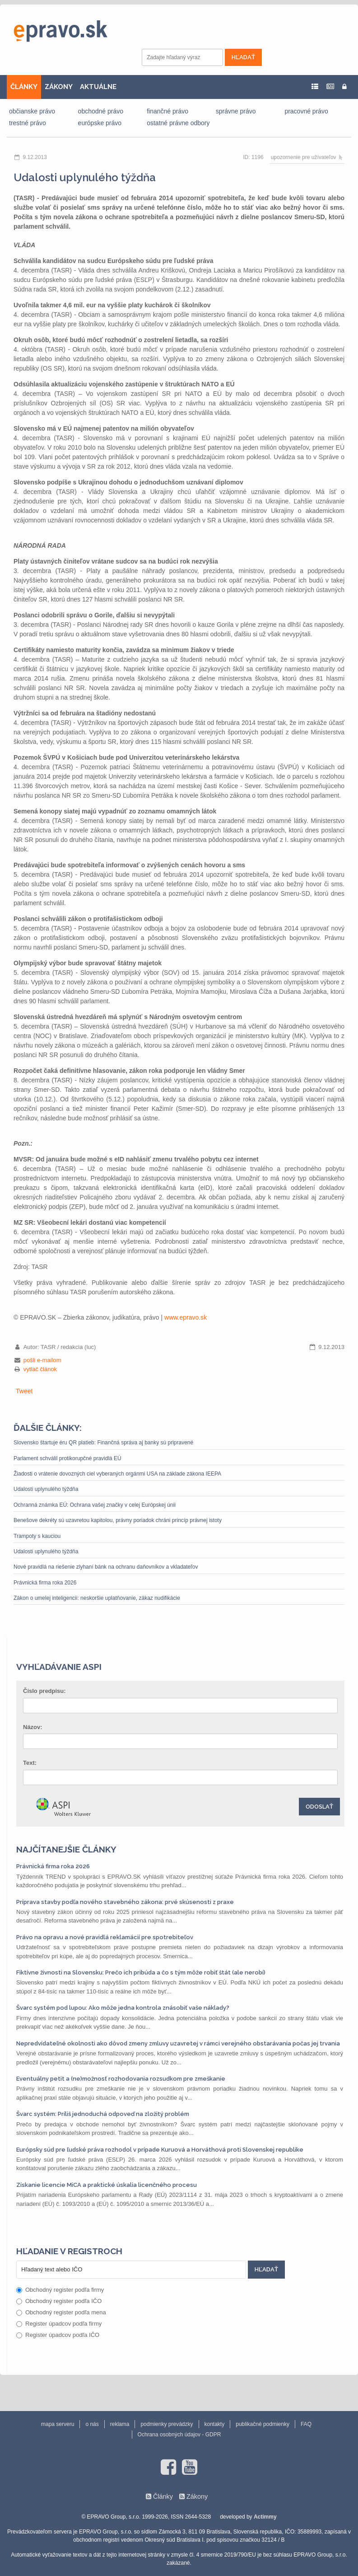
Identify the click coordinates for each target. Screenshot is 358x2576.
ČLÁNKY (23, 87)
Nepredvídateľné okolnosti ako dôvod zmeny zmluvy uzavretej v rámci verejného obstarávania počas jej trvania (178, 2043)
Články (163, 2496)
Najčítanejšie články (66, 1849)
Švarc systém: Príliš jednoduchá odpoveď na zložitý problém (102, 2114)
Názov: (32, 1727)
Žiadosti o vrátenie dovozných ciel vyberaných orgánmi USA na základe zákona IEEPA (117, 1474)
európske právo (100, 123)
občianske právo (32, 111)
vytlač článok (40, 1369)
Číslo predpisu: (44, 1691)
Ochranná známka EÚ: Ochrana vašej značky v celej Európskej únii (95, 1505)
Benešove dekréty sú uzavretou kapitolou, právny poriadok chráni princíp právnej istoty (118, 1520)
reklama (120, 2424)
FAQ (306, 2424)
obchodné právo (100, 111)
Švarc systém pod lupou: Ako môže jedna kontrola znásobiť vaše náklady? (122, 2007)
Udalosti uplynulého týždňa (46, 1489)
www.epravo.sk (185, 1317)
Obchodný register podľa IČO (59, 2301)
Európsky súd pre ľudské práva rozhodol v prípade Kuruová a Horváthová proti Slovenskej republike (159, 2149)
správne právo (236, 111)
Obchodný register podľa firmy (60, 2289)
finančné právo (167, 111)
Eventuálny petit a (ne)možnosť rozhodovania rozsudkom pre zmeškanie (120, 2078)
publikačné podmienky (262, 2424)
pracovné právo (306, 111)
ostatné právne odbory (178, 123)
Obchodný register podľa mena (61, 2312)
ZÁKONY (59, 87)
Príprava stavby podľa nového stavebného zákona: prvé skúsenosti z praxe (125, 1902)
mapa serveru (57, 2424)
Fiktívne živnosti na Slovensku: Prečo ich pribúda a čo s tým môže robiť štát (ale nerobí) (140, 1972)
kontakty (215, 2424)
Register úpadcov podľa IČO (57, 2335)
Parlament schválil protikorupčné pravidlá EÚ (67, 1458)
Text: (30, 1762)
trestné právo (27, 123)
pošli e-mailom (42, 1360)
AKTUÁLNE (98, 87)
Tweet (24, 1391)
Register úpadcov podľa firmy (59, 2323)
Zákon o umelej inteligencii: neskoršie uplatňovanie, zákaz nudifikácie (97, 1598)
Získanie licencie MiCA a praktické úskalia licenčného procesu (106, 2184)
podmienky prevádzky (166, 2424)
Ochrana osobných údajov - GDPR (179, 2434)
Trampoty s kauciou (37, 1536)
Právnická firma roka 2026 (45, 1582)
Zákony (197, 2496)
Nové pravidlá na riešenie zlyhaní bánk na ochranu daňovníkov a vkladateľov (106, 1567)
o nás (91, 2424)
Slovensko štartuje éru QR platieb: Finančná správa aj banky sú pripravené (103, 1442)
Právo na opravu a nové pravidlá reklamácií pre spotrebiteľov (104, 1937)
